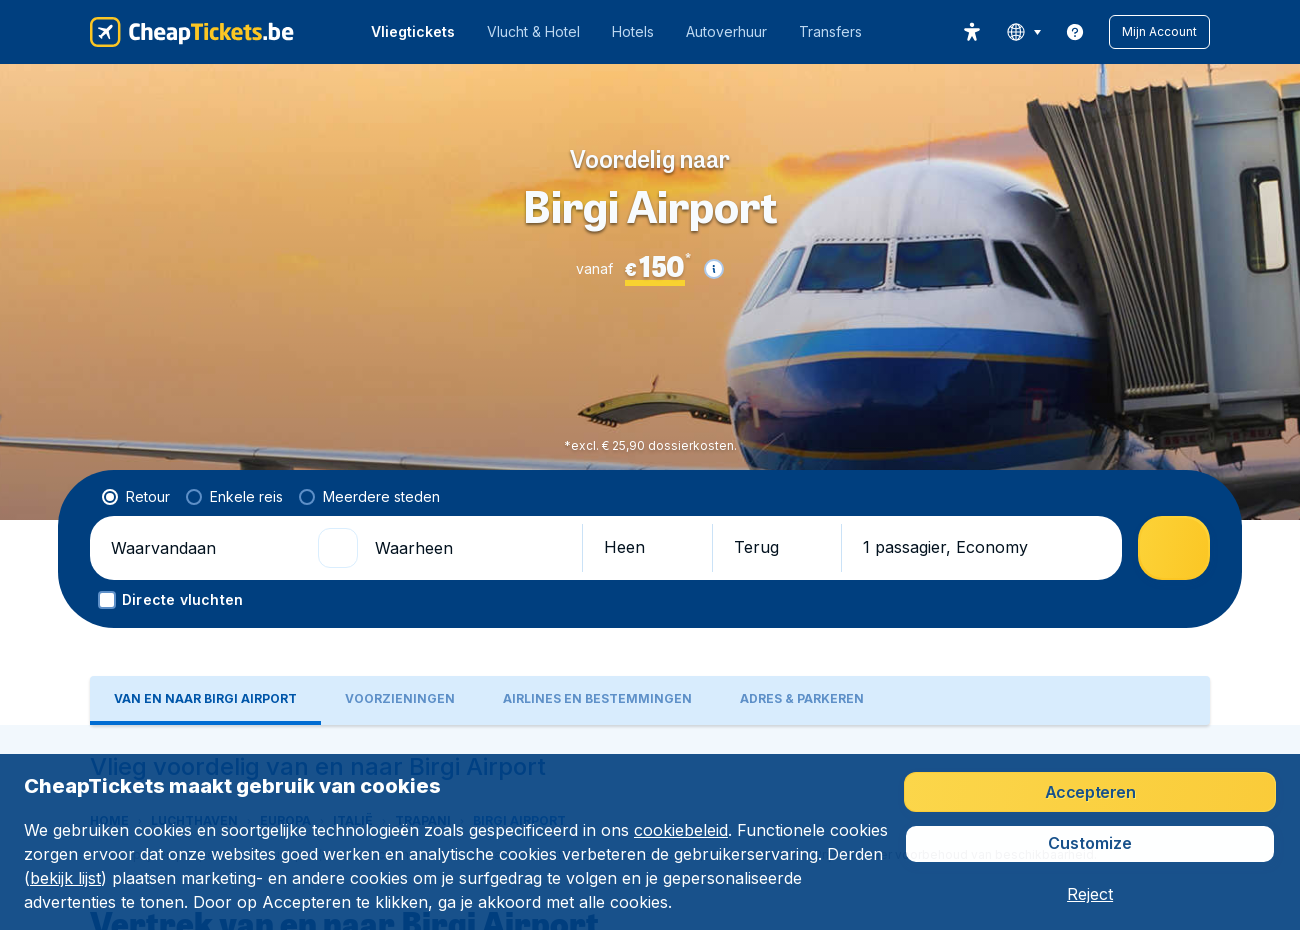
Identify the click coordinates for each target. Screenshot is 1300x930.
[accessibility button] (972, 32)
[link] (1075, 32)
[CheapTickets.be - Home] (192, 32)
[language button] (1023, 32)
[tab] (205, 542)
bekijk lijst (65, 878)
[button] (1159, 32)
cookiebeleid (681, 830)
